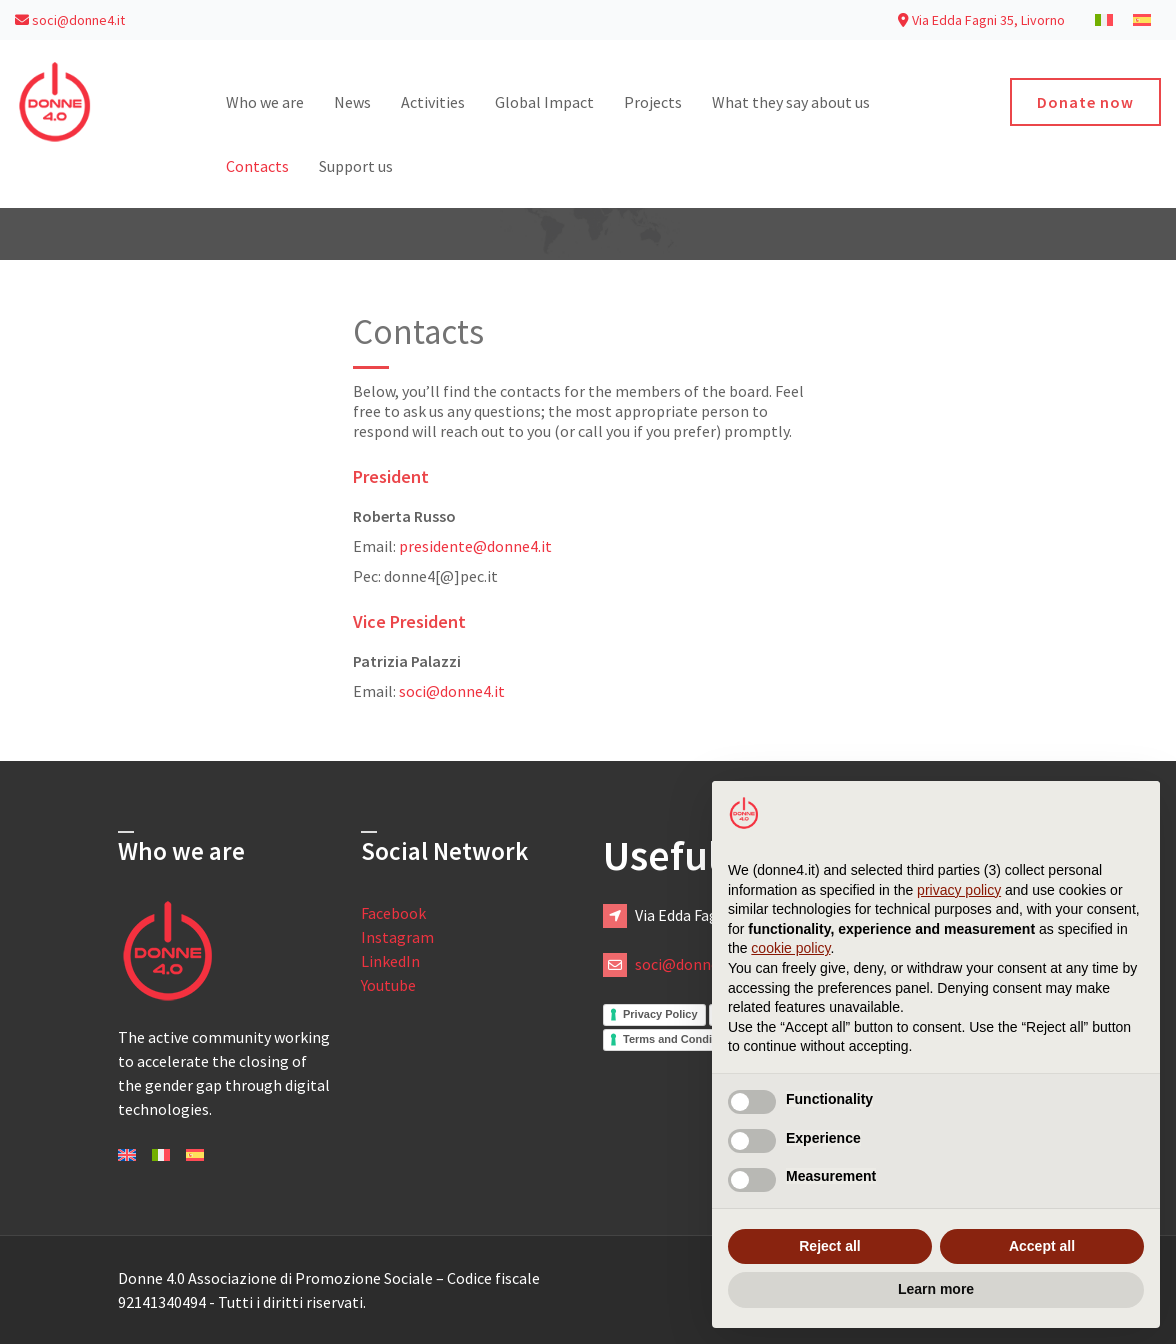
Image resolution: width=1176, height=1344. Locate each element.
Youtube (388, 985)
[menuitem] (1104, 19)
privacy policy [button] (959, 890)
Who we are (265, 102)
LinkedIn (390, 961)
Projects (653, 102)
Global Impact (544, 102)
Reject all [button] (829, 1246)
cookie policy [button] (790, 948)
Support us (356, 166)
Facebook (393, 913)
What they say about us (791, 102)
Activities (433, 102)
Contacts (257, 166)
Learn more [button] (936, 1289)
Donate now (1085, 102)
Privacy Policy (660, 1014)
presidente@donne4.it (475, 546)
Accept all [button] (1042, 1246)
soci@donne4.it (70, 20)
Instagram (397, 937)
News (352, 102)
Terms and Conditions (680, 1039)
